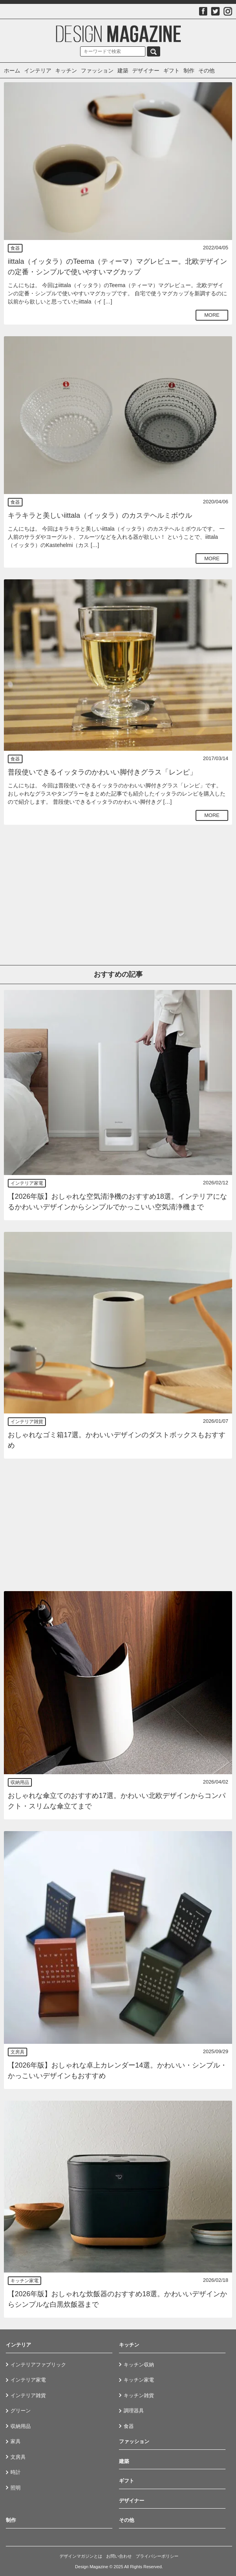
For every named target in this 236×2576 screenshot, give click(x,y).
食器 (15, 248)
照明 (15, 2488)
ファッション (97, 70)
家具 (15, 2441)
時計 (15, 2472)
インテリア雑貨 (26, 1421)
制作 (189, 70)
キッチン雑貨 (139, 2395)
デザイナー (145, 70)
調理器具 (134, 2411)
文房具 (17, 2052)
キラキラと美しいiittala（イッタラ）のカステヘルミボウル (100, 515)
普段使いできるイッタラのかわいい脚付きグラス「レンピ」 (102, 772)
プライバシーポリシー (157, 2556)
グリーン (20, 2411)
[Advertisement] (118, 891)
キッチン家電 (24, 2280)
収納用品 (19, 1782)
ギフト (171, 70)
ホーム (12, 70)
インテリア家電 (26, 1183)
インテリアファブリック (38, 2365)
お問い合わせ (119, 2556)
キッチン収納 (139, 2365)
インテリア (37, 70)
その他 (206, 70)
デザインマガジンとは (80, 2556)
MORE (212, 315)
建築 (122, 70)
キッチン (66, 70)
